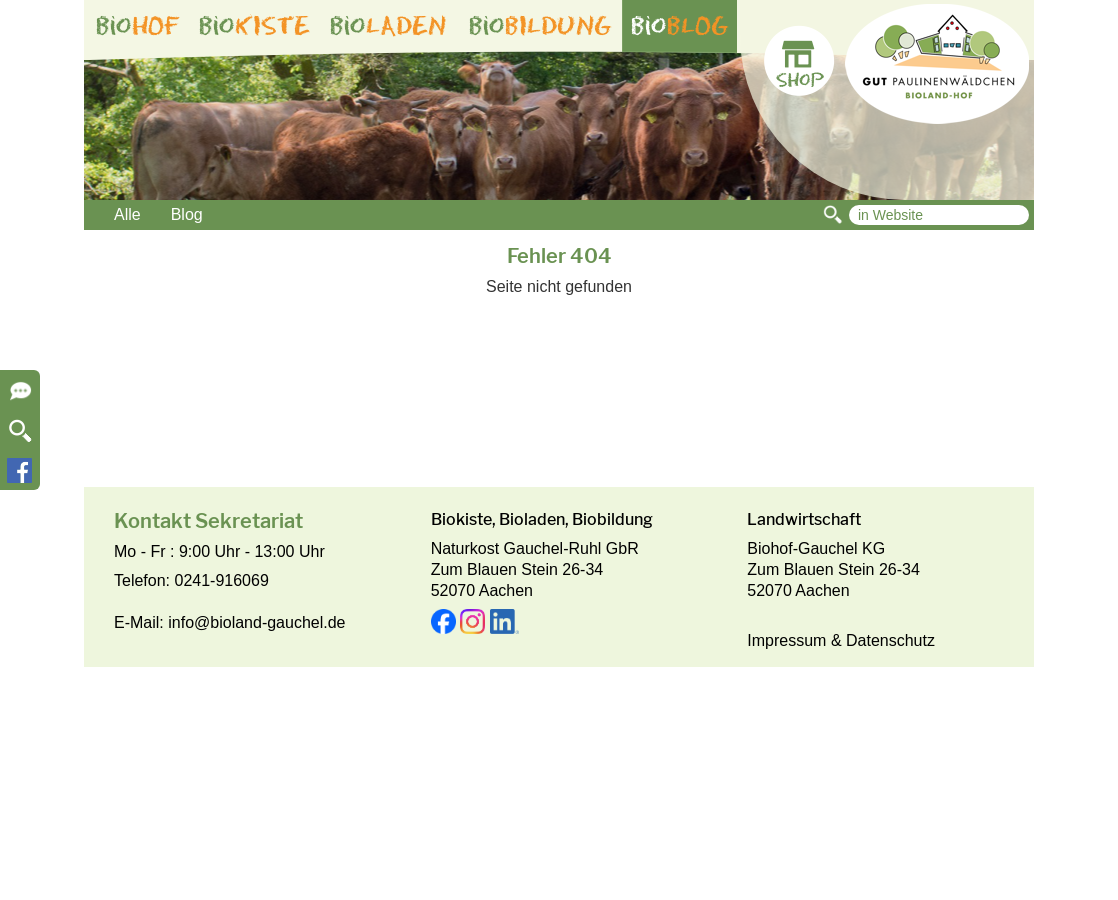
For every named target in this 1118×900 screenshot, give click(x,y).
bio (138, 26)
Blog (187, 214)
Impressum (786, 640)
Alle (127, 214)
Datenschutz (890, 640)
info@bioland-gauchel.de (256, 622)
